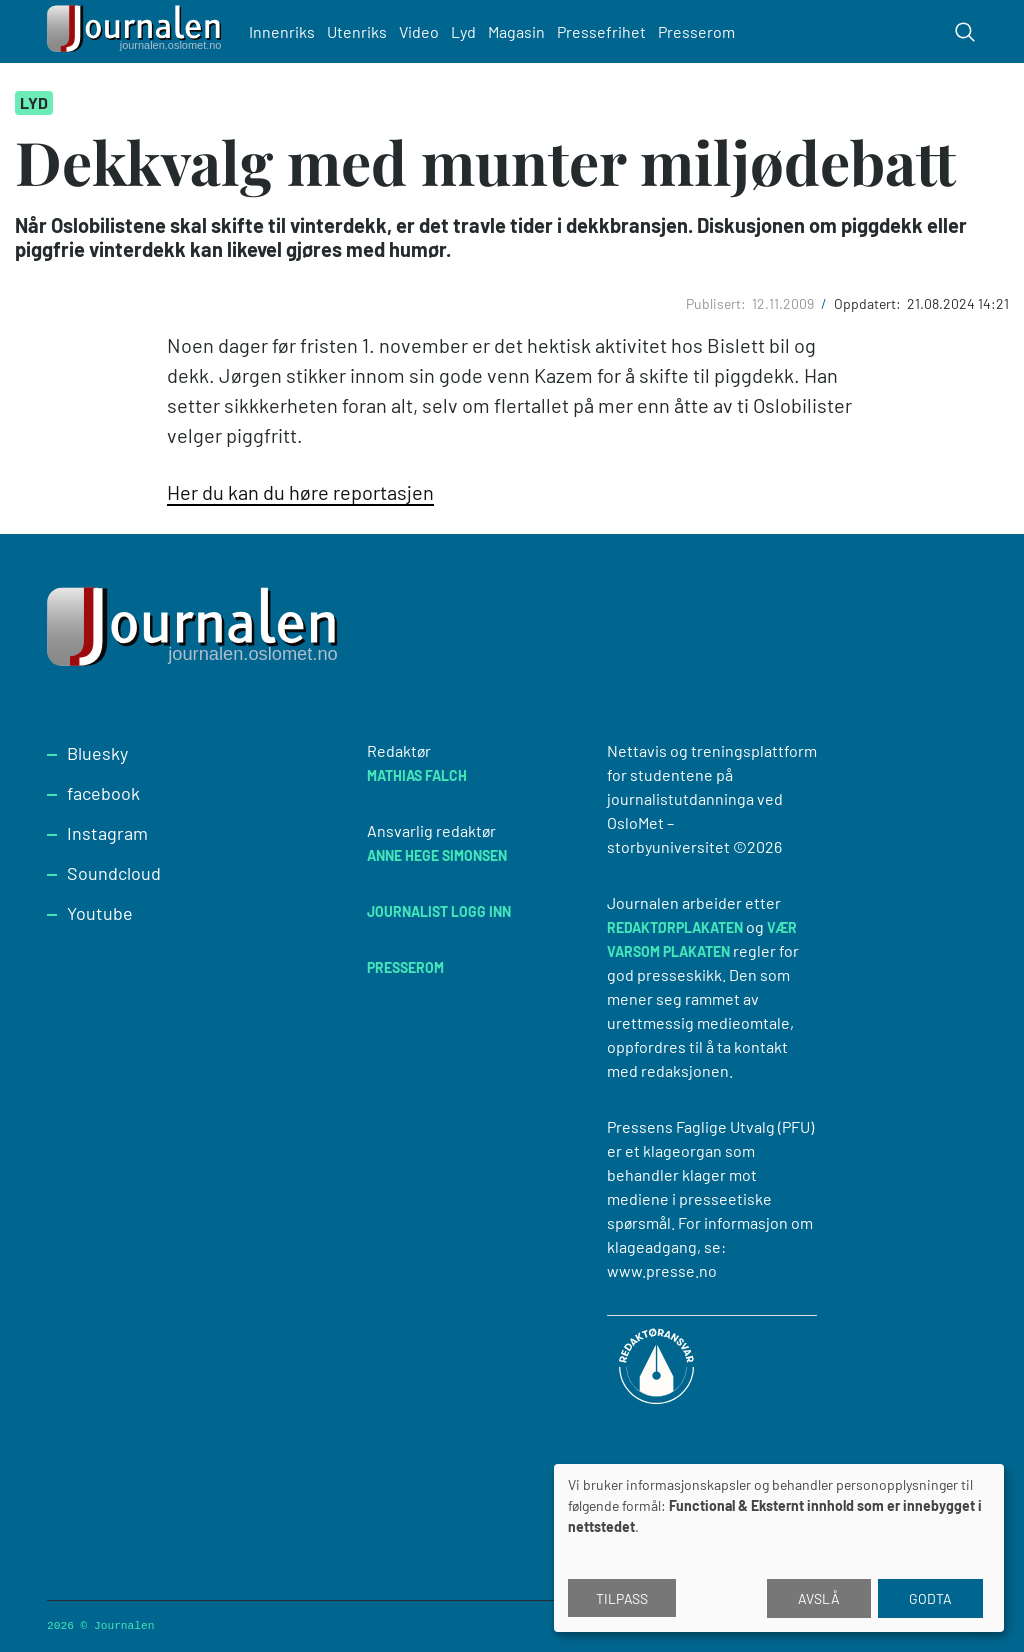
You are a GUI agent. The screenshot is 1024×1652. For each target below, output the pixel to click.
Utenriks (357, 31)
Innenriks (282, 31)
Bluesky (97, 753)
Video (419, 31)
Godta (930, 1598)
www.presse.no (662, 1270)
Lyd (463, 31)
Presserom (696, 31)
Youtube (100, 913)
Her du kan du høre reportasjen (300, 492)
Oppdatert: (869, 303)
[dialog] (779, 1548)
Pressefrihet (601, 31)
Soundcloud (114, 873)
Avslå (819, 1598)
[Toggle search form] (965, 32)
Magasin (516, 31)
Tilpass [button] (622, 1598)
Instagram (107, 833)
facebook (103, 793)
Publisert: (717, 303)
